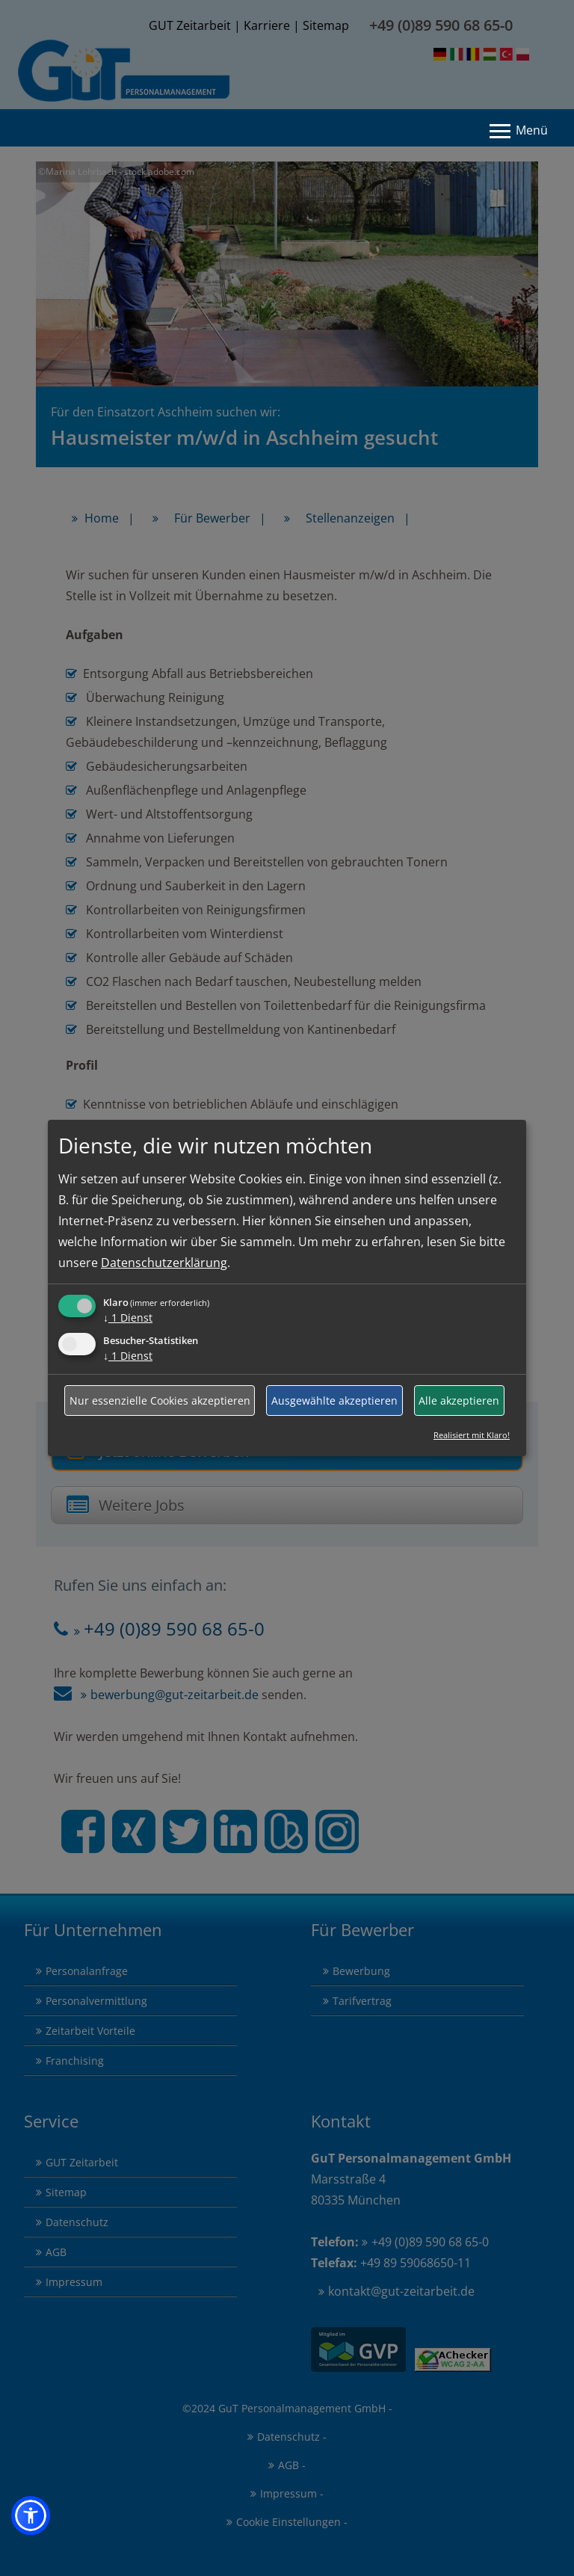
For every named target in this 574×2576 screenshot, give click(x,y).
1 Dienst (127, 1317)
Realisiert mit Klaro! (471, 1434)
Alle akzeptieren (459, 1400)
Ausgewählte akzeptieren (334, 1400)
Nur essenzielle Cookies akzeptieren (160, 1400)
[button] (30, 2515)
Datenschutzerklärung (164, 1262)
